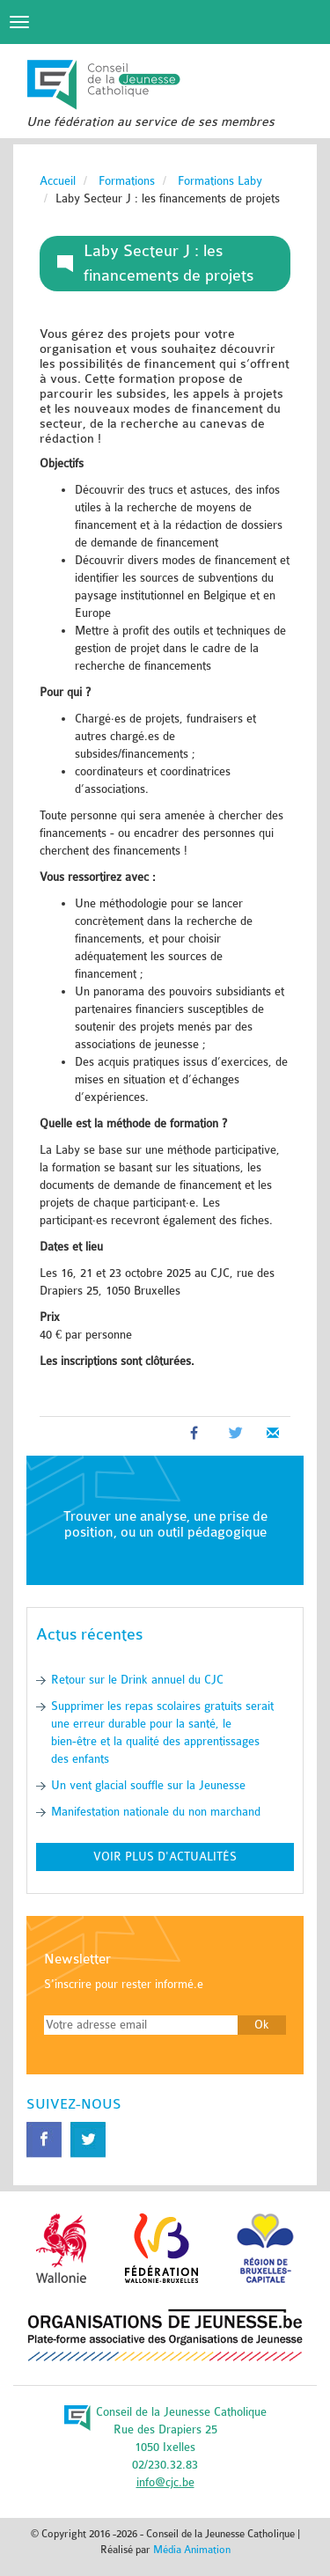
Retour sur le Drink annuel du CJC (137, 1679)
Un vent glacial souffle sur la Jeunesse (148, 1785)
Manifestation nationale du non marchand (155, 1811)
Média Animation (192, 2549)
